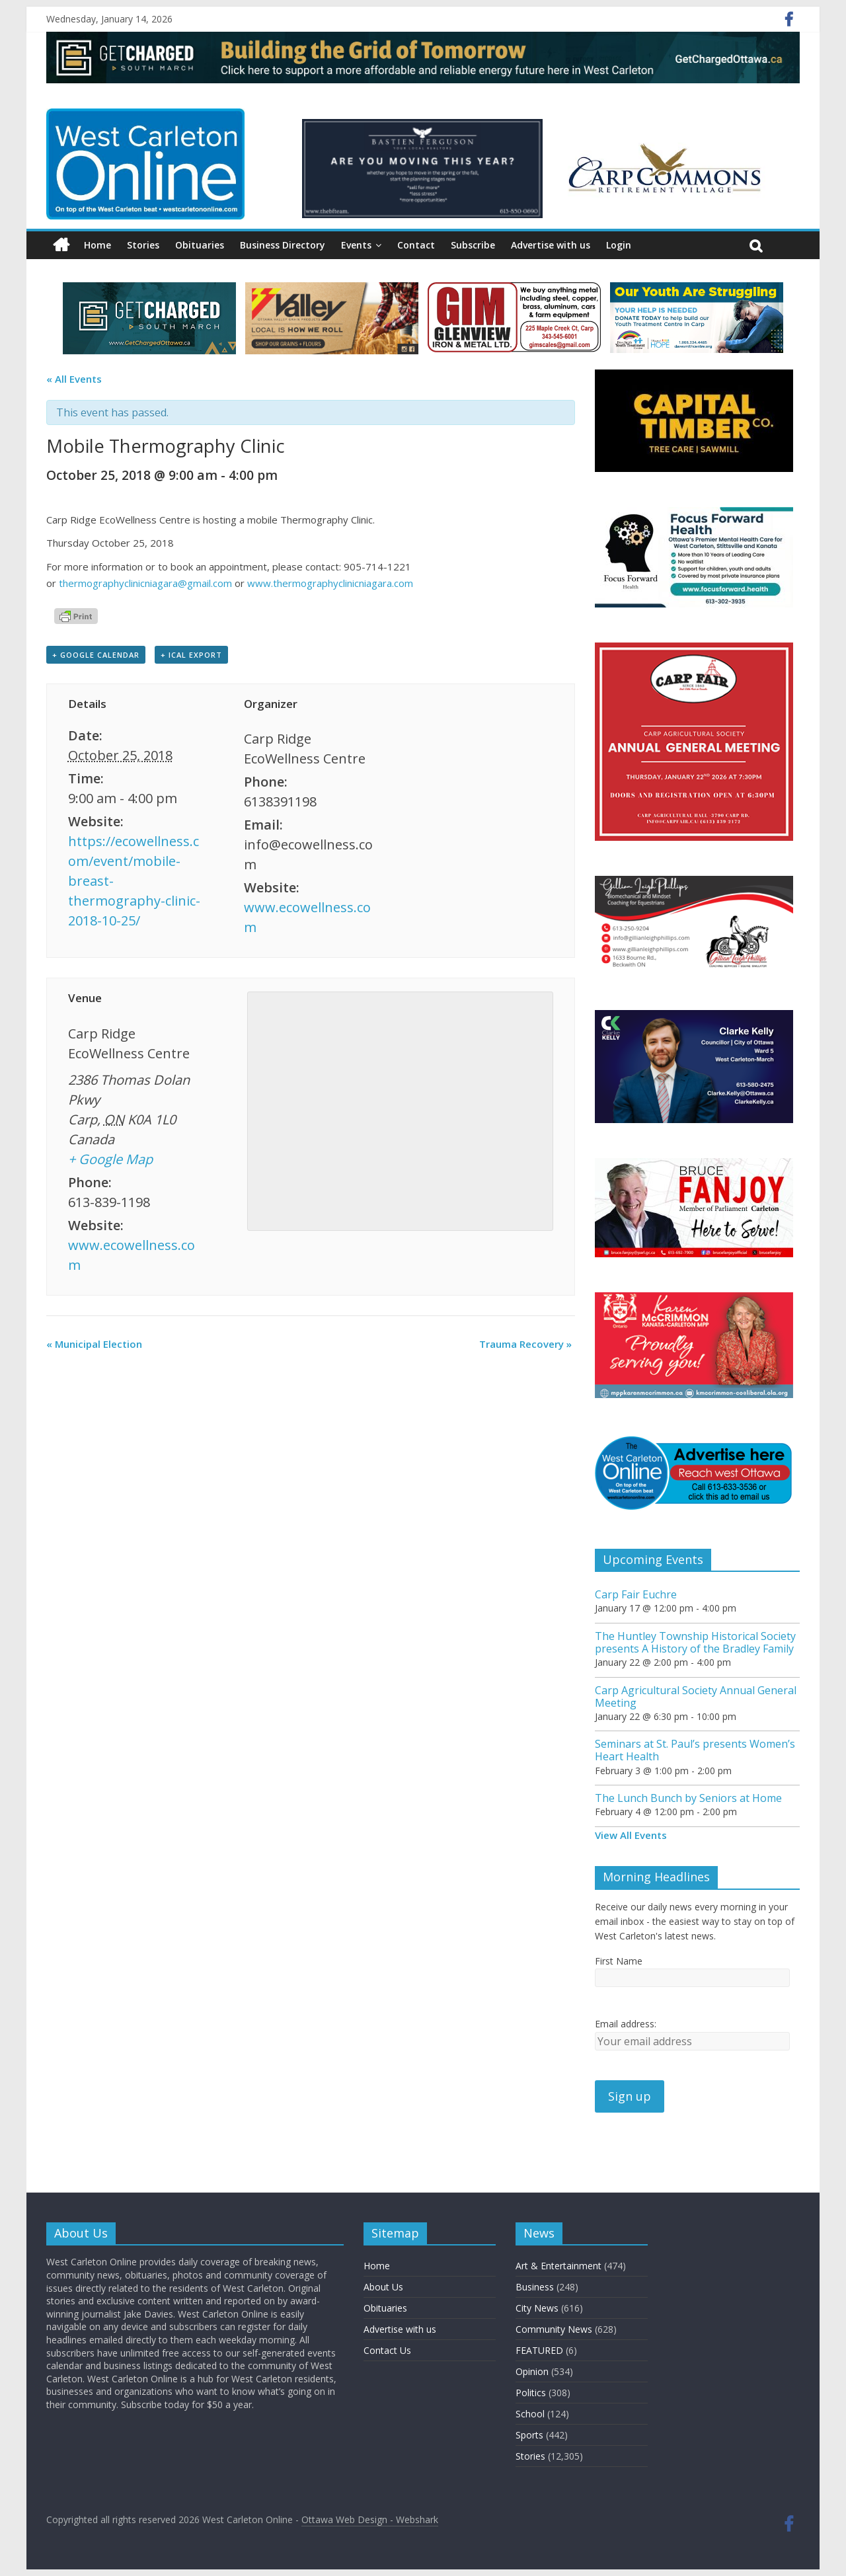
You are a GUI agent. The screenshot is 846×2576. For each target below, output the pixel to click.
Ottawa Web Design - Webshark (369, 2519)
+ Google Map (110, 1159)
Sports (529, 2435)
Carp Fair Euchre (636, 1594)
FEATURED (539, 2350)
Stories (143, 245)
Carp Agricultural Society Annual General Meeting (695, 1696)
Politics (531, 2392)
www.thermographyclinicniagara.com (330, 583)
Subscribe (473, 245)
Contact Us (387, 2350)
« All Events (74, 378)
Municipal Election (94, 1343)
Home (97, 245)
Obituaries (199, 245)
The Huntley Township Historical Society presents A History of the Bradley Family (695, 1642)
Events (356, 245)
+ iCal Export (191, 655)
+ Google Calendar (95, 655)
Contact (416, 245)
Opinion (532, 2371)
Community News (554, 2329)
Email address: (625, 2023)
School (530, 2413)
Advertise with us (550, 245)
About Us (383, 2287)
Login (618, 245)
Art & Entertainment (558, 2265)
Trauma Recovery (525, 1343)
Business (535, 2287)
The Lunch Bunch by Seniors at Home (688, 1798)
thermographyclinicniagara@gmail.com (145, 583)
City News (537, 2308)
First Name (618, 1961)
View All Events (631, 1835)
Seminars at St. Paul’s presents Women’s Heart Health (695, 1750)
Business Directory (282, 245)
